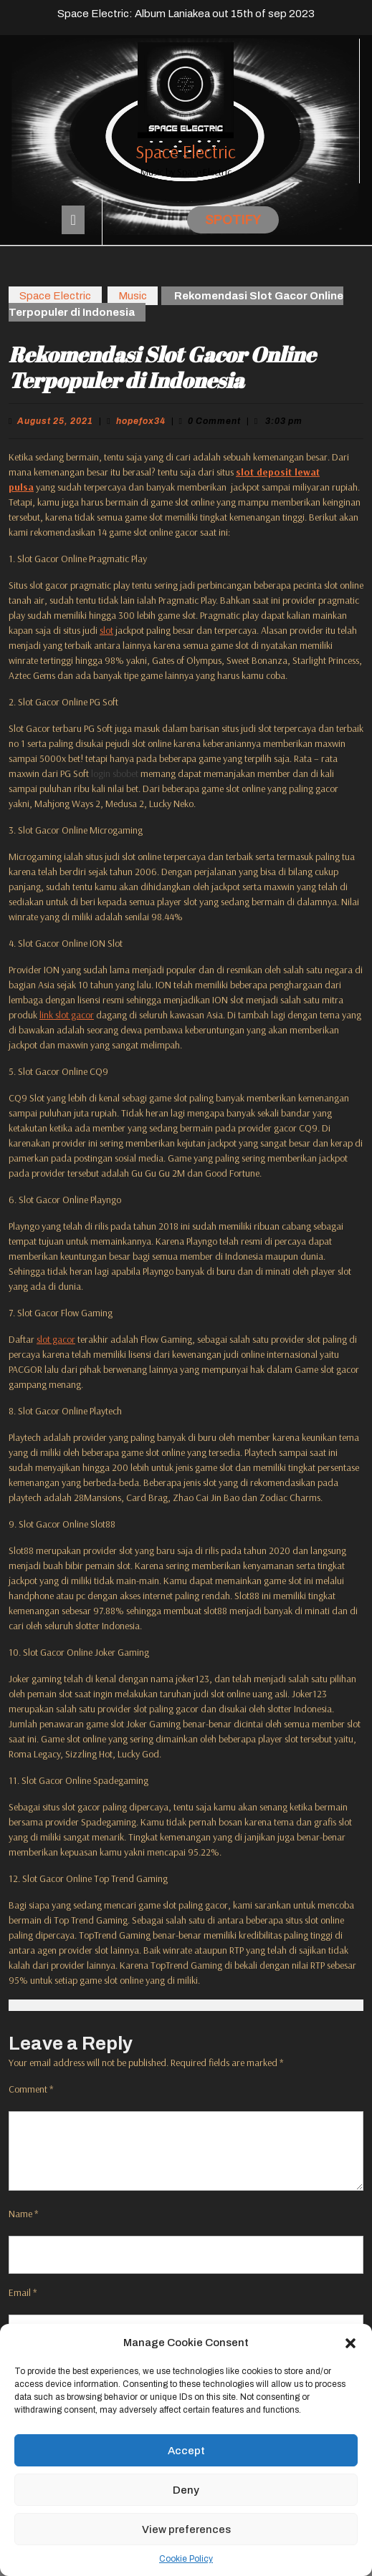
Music (132, 296)
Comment (31, 2089)
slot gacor (56, 1339)
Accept (186, 2450)
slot (106, 630)
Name (24, 2213)
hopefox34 (141, 421)
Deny (186, 2490)
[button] (350, 2342)
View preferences (186, 2529)
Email (23, 2292)
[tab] (73, 220)
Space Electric (185, 151)
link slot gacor (66, 1014)
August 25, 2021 (55, 421)
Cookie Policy (186, 2559)
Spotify (233, 220)
